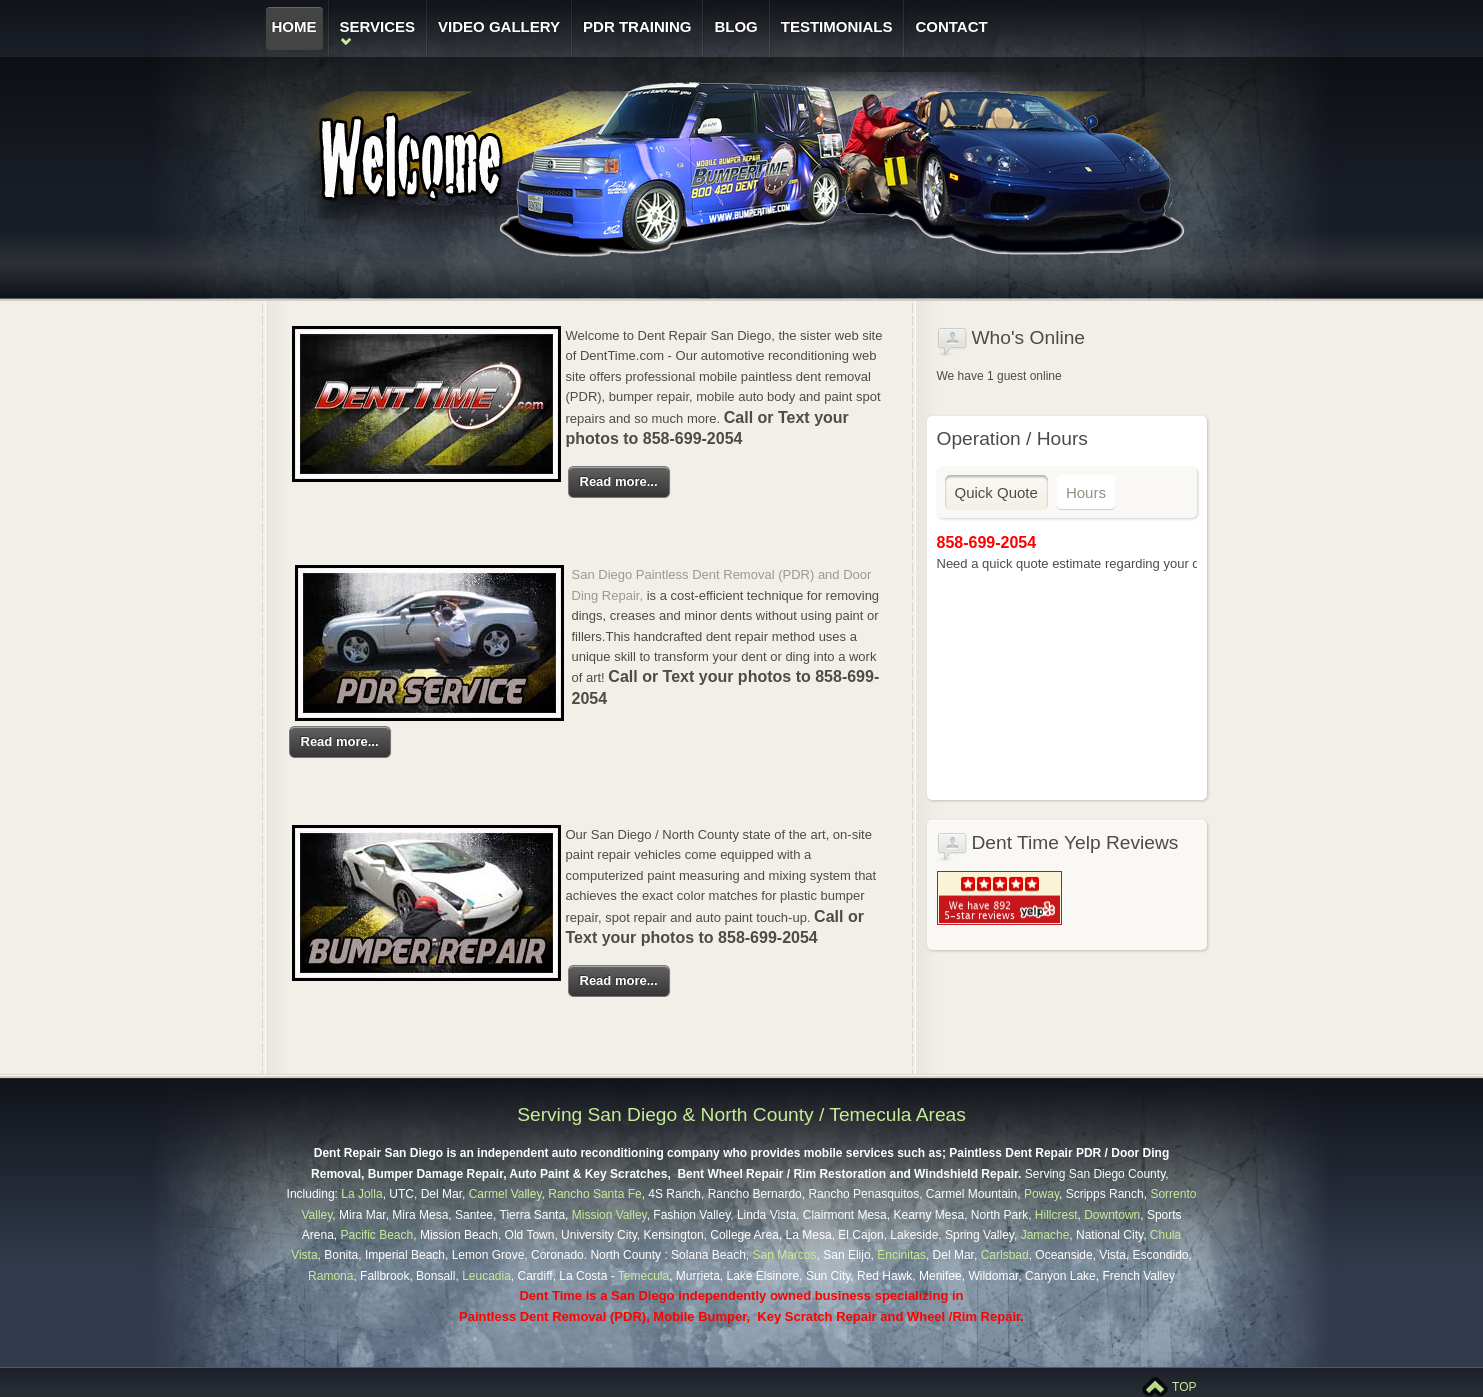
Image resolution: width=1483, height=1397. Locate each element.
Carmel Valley (505, 1194)
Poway (1041, 1194)
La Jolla (361, 1194)
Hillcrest (1056, 1215)
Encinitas (901, 1255)
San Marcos (782, 1255)
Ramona (330, 1276)
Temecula (643, 1276)
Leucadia (486, 1276)
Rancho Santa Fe (594, 1194)
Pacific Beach (377, 1235)
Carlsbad (1005, 1255)
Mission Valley (609, 1215)
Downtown (1112, 1215)
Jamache (1045, 1235)
